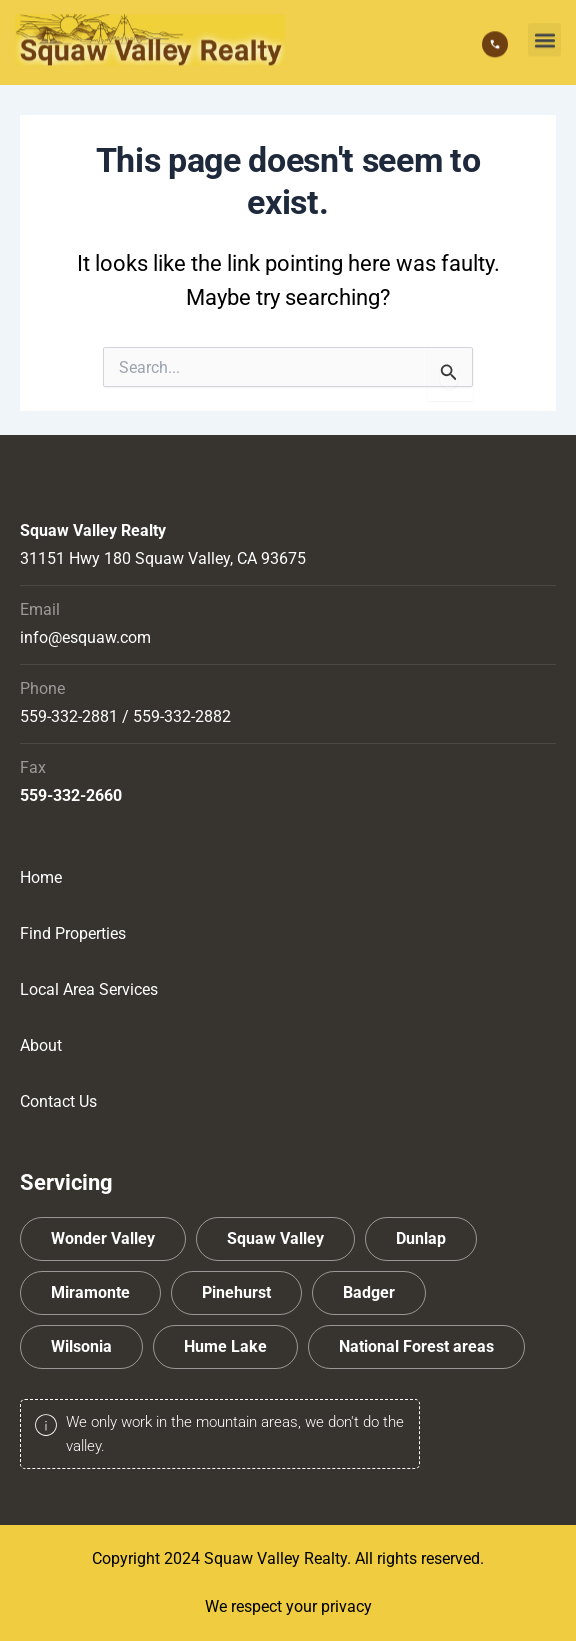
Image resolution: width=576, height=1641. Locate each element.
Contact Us (58, 1101)
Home (41, 877)
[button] (544, 34)
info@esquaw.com (85, 637)
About (41, 1045)
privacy (346, 1606)
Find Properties (73, 933)
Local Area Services (89, 989)
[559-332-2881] (495, 39)
